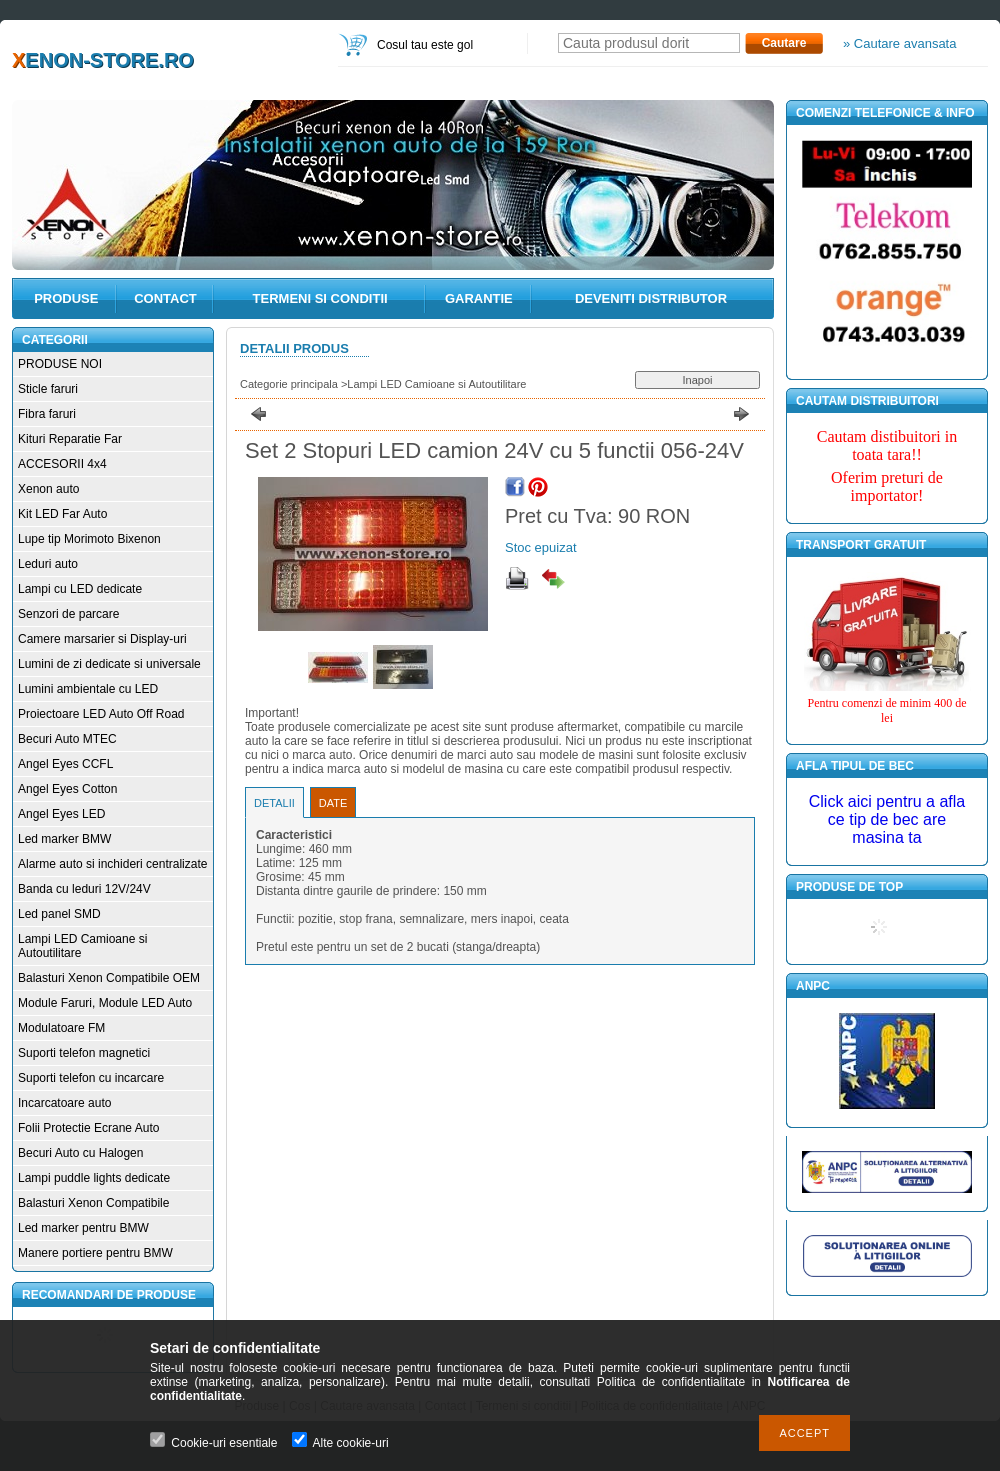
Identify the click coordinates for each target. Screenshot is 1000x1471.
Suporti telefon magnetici (84, 1053)
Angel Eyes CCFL (65, 764)
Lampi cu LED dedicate (80, 589)
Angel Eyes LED (61, 814)
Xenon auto (48, 489)
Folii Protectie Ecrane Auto (88, 1128)
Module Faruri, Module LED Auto (105, 1003)
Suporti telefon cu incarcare (91, 1078)
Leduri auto (48, 564)
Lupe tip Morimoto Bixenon (89, 539)
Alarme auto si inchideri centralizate (112, 864)
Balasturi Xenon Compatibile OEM (109, 978)
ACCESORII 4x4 (62, 464)
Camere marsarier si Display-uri (102, 639)
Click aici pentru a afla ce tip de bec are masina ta (887, 819)
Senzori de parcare (68, 614)
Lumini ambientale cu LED (88, 689)
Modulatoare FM (61, 1028)
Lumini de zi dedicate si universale (109, 664)
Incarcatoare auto (64, 1103)
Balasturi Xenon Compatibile (93, 1203)
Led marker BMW (64, 839)
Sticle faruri (48, 389)
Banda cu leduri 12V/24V (84, 889)
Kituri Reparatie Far (70, 439)
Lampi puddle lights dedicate (94, 1178)
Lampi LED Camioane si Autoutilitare (436, 384)
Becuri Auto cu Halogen (80, 1153)
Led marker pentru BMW (83, 1228)
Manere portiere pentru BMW (95, 1253)
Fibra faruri (47, 414)
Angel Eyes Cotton (67, 789)
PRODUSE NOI (60, 364)
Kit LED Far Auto (62, 514)
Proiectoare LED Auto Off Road (101, 714)
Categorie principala (289, 384)
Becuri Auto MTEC (67, 739)
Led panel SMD (59, 914)
